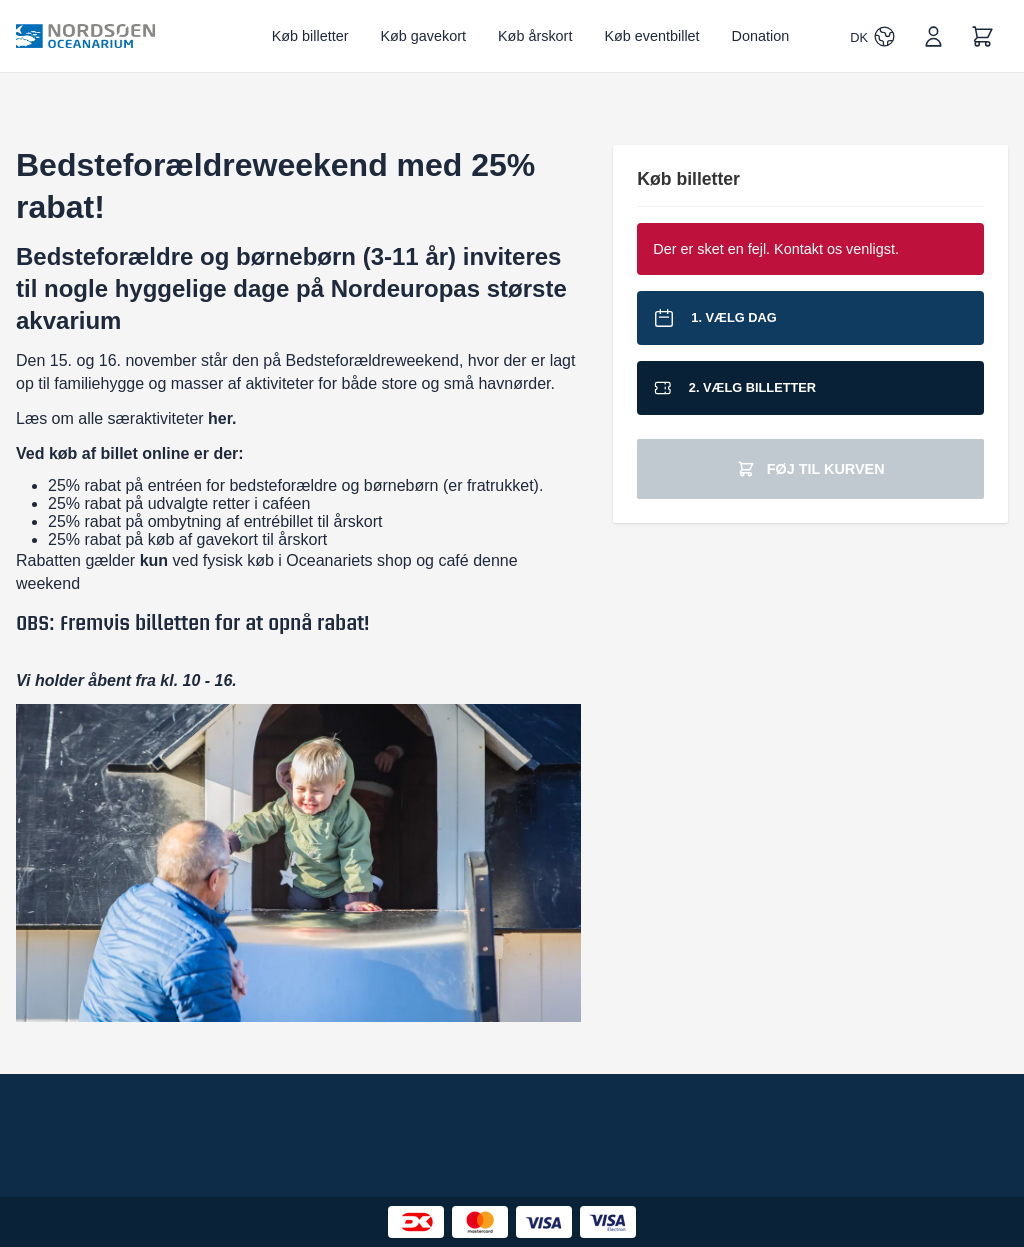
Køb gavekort (423, 36)
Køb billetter (310, 36)
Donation (761, 36)
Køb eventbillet (651, 36)
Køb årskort (535, 36)
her (220, 418)
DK (859, 37)
